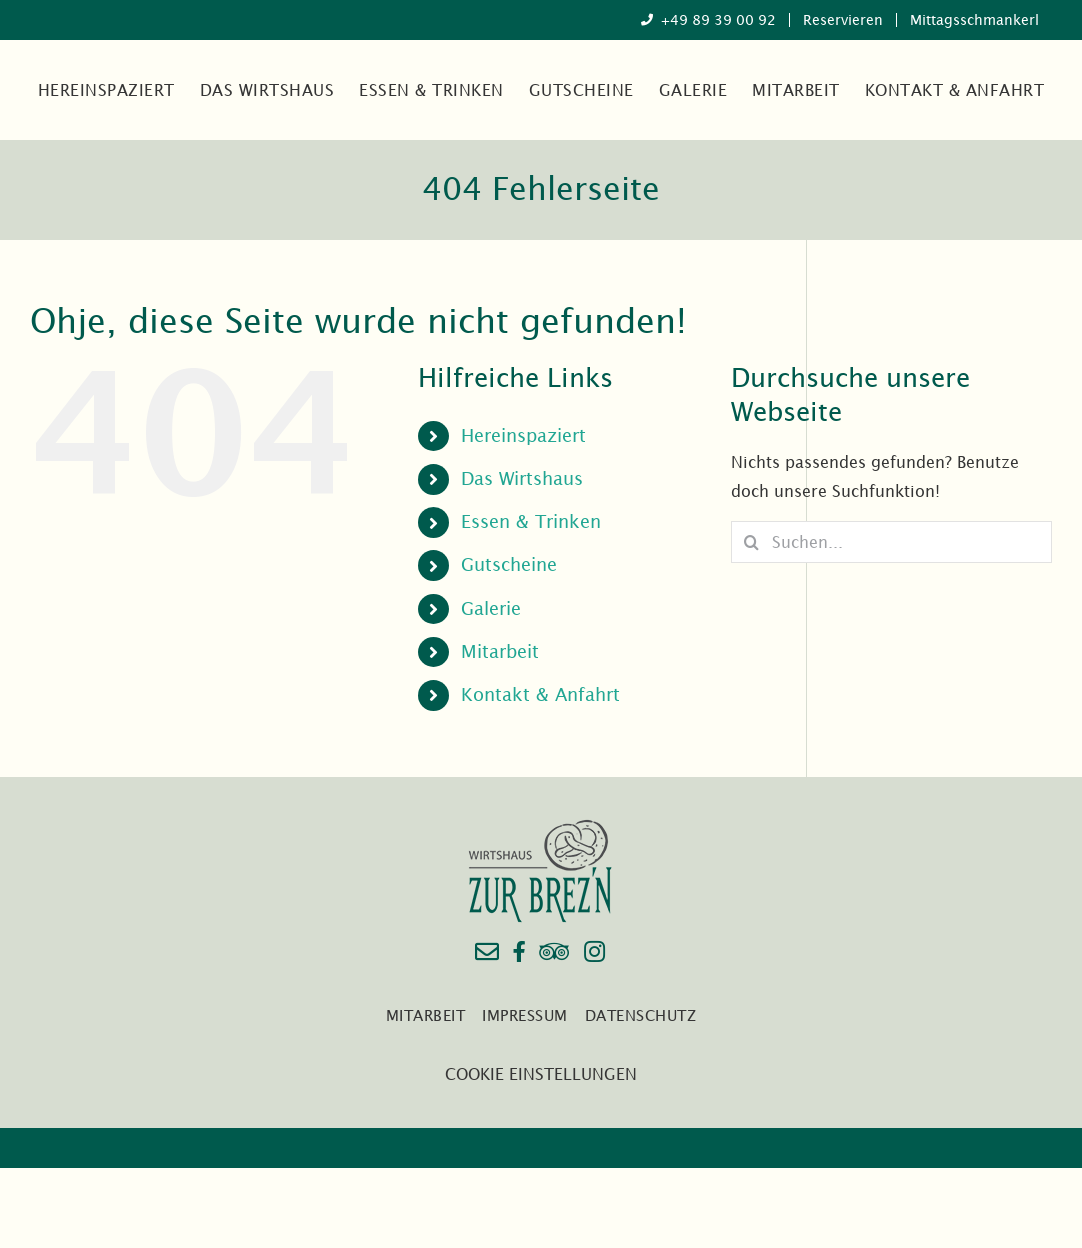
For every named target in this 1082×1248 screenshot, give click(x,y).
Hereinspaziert (523, 435)
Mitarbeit (500, 651)
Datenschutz (641, 1015)
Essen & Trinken (531, 521)
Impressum (525, 1015)
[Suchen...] (891, 542)
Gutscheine (509, 564)
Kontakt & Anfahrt (540, 694)
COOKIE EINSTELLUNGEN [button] (541, 1074)
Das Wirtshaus (522, 478)
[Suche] (751, 542)
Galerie (491, 608)
